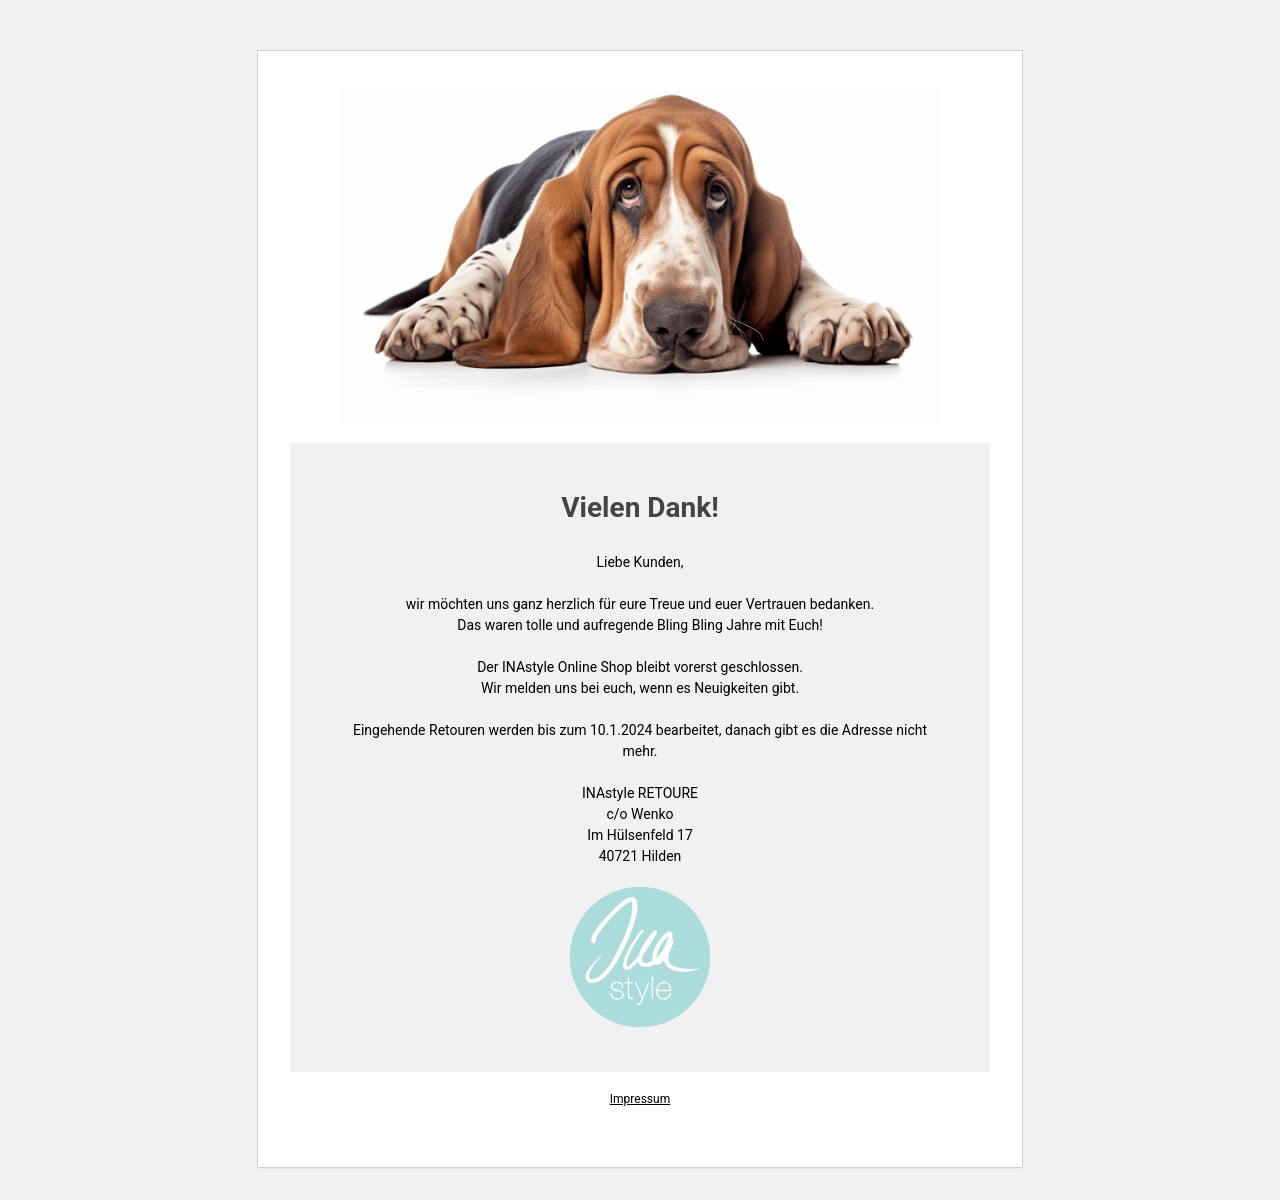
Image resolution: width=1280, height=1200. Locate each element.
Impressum (640, 1099)
